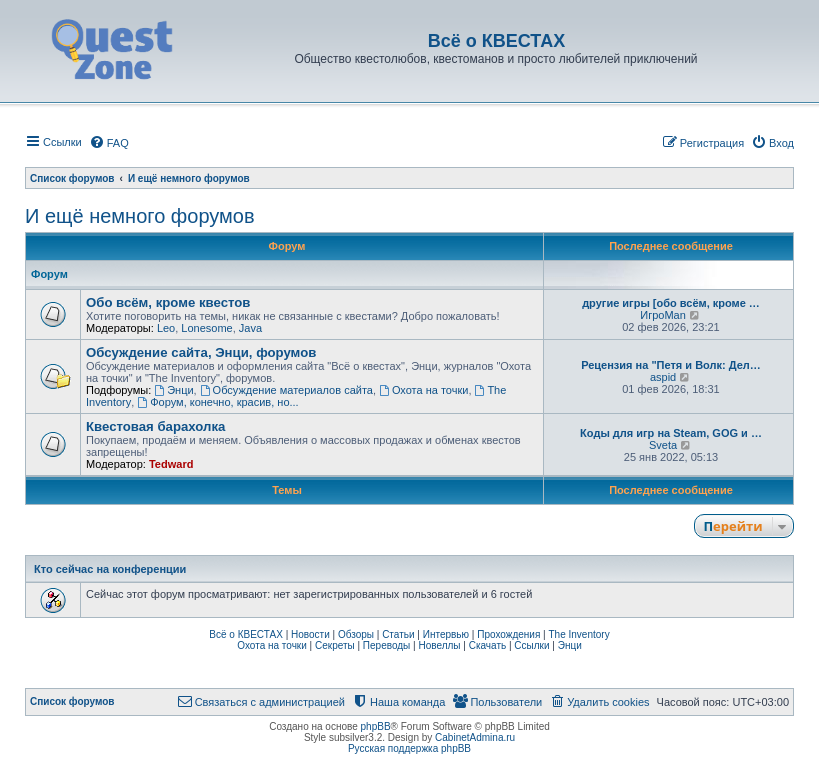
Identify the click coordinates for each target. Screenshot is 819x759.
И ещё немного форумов (140, 216)
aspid (663, 377)
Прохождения (508, 634)
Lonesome (206, 328)
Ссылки (531, 645)
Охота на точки (423, 390)
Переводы (386, 645)
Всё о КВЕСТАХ (246, 634)
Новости (310, 634)
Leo (166, 328)
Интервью (446, 634)
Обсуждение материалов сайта (286, 390)
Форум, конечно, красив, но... (217, 402)
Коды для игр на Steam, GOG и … (671, 433)
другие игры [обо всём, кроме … (671, 303)
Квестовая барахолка (155, 426)
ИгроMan (663, 315)
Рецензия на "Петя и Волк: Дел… (671, 365)
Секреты (335, 645)
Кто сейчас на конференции (110, 569)
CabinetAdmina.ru (475, 737)
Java (250, 328)
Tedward (171, 464)
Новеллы (439, 645)
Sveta (663, 445)
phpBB (376, 726)
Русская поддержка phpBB (409, 748)
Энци (173, 390)
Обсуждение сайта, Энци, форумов (201, 352)
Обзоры (356, 634)
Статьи (398, 634)
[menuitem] (109, 143)
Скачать (488, 645)
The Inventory (579, 634)
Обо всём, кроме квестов (168, 302)
